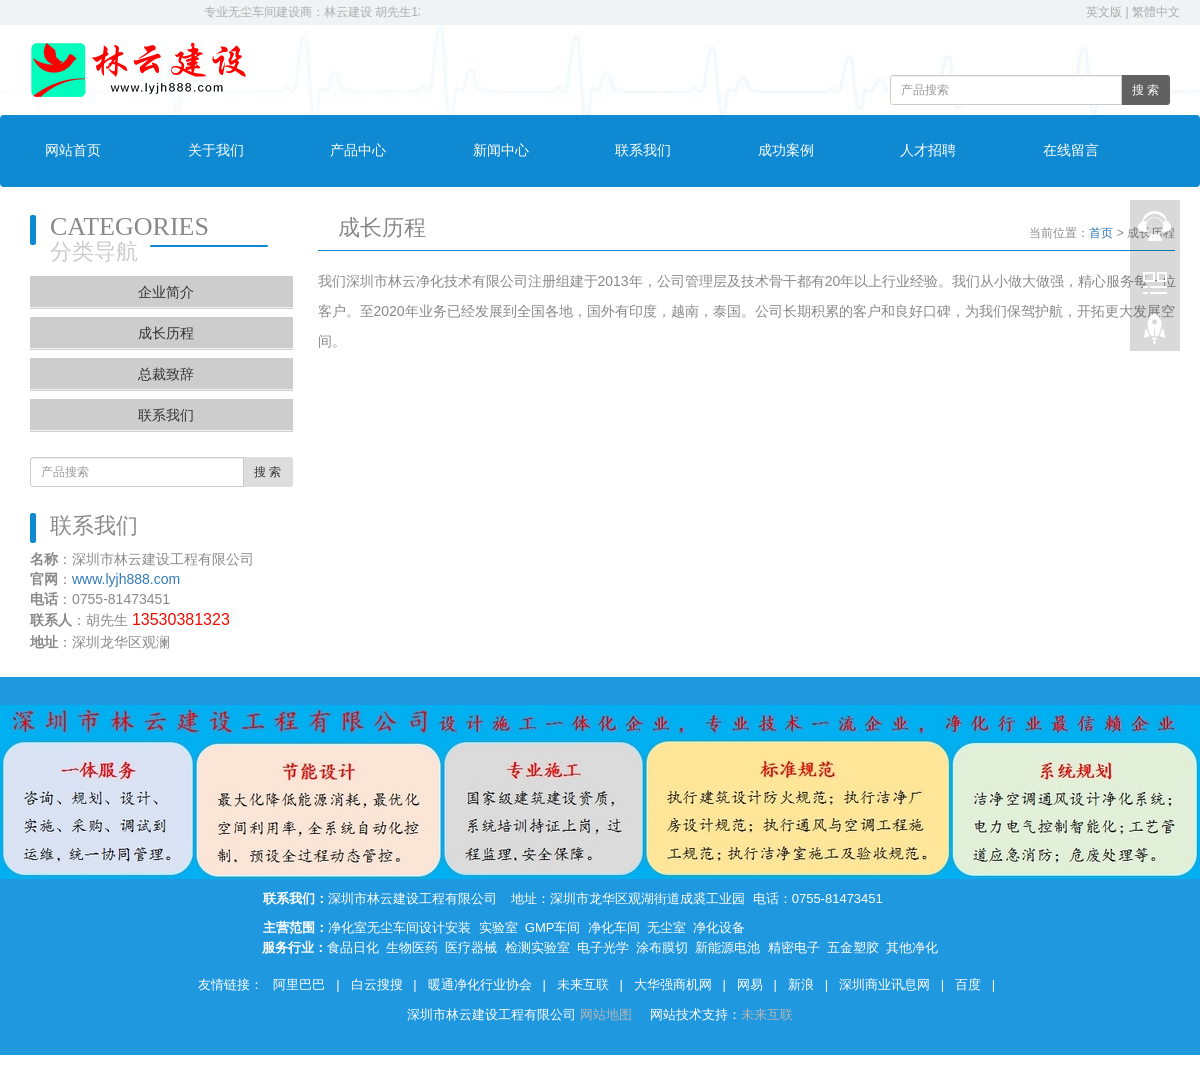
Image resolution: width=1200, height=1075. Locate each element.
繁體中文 (1156, 12)
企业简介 (166, 292)
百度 (968, 984)
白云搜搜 (377, 984)
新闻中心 (501, 150)
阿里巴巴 (299, 984)
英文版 (1104, 12)
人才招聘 (928, 150)
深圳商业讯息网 (884, 984)
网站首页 (73, 150)
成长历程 (166, 333)
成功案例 (786, 150)
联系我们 (643, 150)
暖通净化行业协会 (480, 984)
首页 (1101, 233)
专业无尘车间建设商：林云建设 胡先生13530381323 (351, 12)
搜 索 (1145, 90)
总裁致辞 (166, 374)
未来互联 (583, 984)
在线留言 (1071, 150)
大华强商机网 (673, 984)
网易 (750, 984)
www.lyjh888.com (126, 579)
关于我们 (216, 150)
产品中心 (358, 150)
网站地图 (608, 1014)
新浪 (801, 984)
